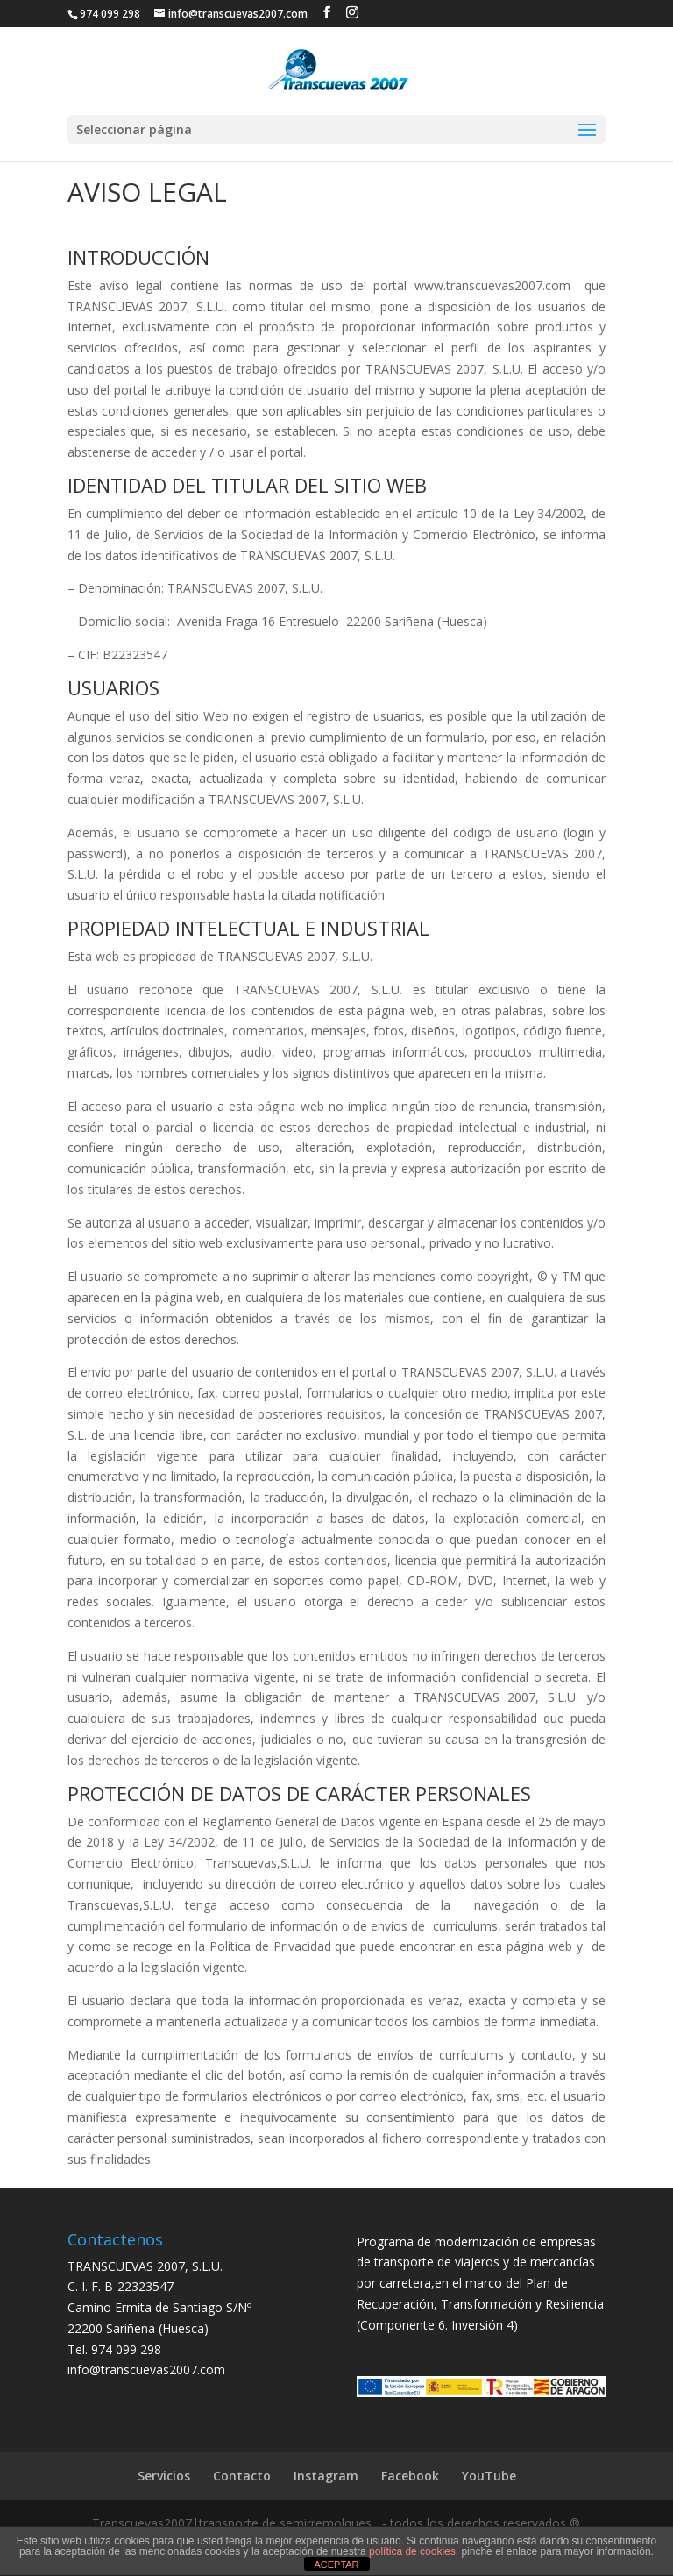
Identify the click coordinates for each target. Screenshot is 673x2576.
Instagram (326, 2475)
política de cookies (412, 2551)
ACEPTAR (336, 2564)
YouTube (489, 2475)
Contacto (242, 2475)
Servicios (164, 2475)
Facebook (410, 2475)
